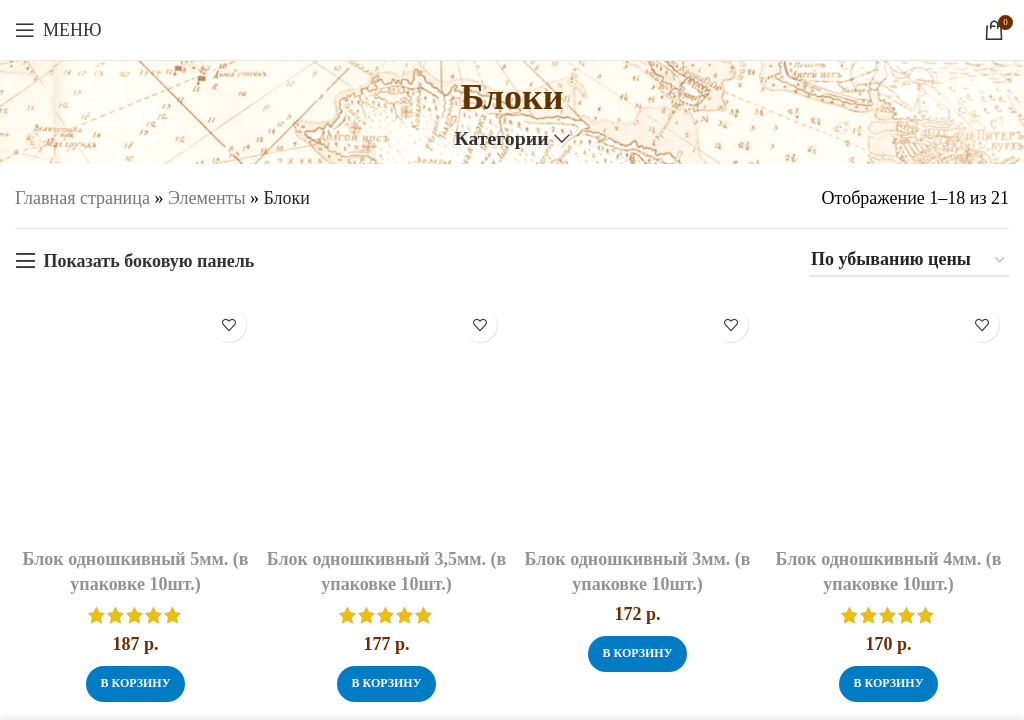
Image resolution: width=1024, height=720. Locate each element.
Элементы (207, 198)
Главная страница (82, 198)
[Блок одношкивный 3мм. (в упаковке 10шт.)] (637, 417)
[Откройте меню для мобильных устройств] (58, 30)
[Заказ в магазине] (909, 261)
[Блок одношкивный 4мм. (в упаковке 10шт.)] (888, 417)
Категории (501, 139)
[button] (135, 684)
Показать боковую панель (148, 261)
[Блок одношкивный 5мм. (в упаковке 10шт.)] (135, 417)
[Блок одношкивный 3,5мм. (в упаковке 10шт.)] (386, 417)
